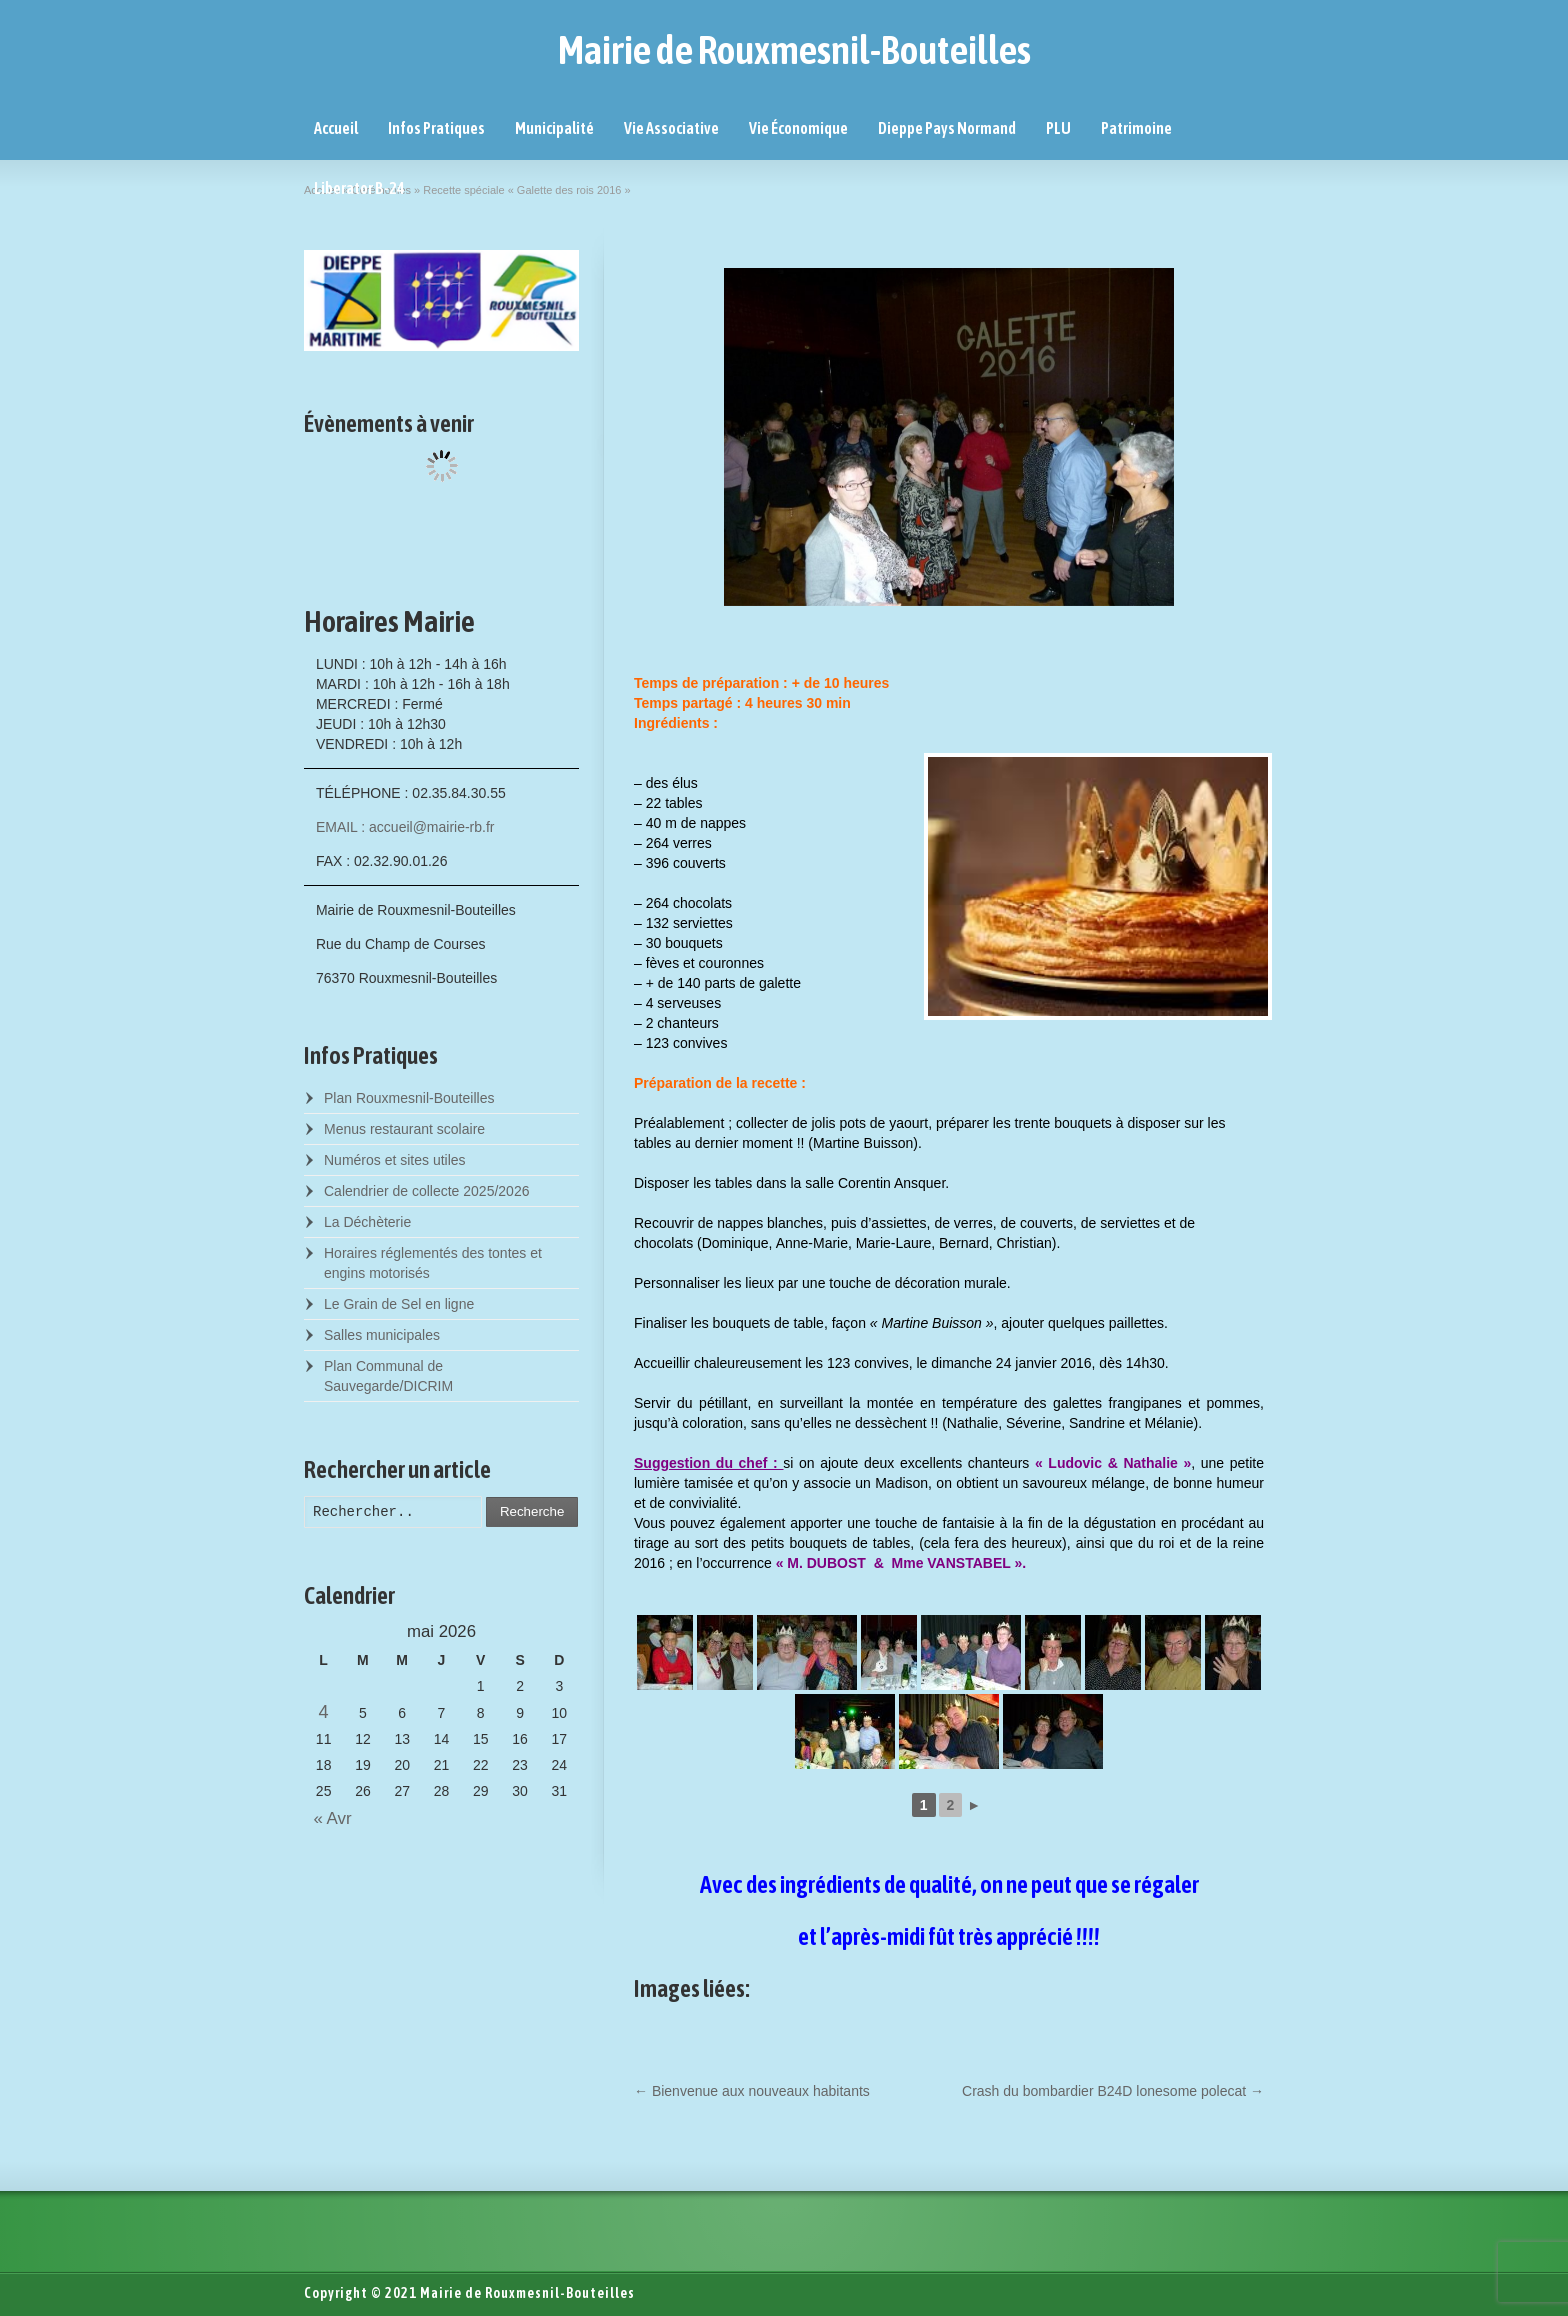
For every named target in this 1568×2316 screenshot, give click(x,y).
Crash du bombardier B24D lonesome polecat (1113, 2091)
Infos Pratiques (436, 128)
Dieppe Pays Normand (947, 128)
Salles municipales (382, 1335)
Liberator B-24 (359, 188)
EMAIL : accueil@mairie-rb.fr (405, 827)
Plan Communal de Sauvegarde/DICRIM (388, 1376)
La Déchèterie (367, 1222)
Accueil (336, 128)
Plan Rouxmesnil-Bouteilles (409, 1098)
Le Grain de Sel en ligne (399, 1304)
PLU (1058, 128)
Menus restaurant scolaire (404, 1129)
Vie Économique (798, 128)
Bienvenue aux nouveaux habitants (752, 2091)
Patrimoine (1136, 128)
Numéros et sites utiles (395, 1160)
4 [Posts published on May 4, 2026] (324, 1712)
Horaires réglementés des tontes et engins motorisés (433, 1263)
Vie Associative (671, 128)
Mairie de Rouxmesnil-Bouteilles (794, 50)
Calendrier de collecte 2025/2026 (426, 1191)
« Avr (328, 1818)
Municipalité (554, 128)
